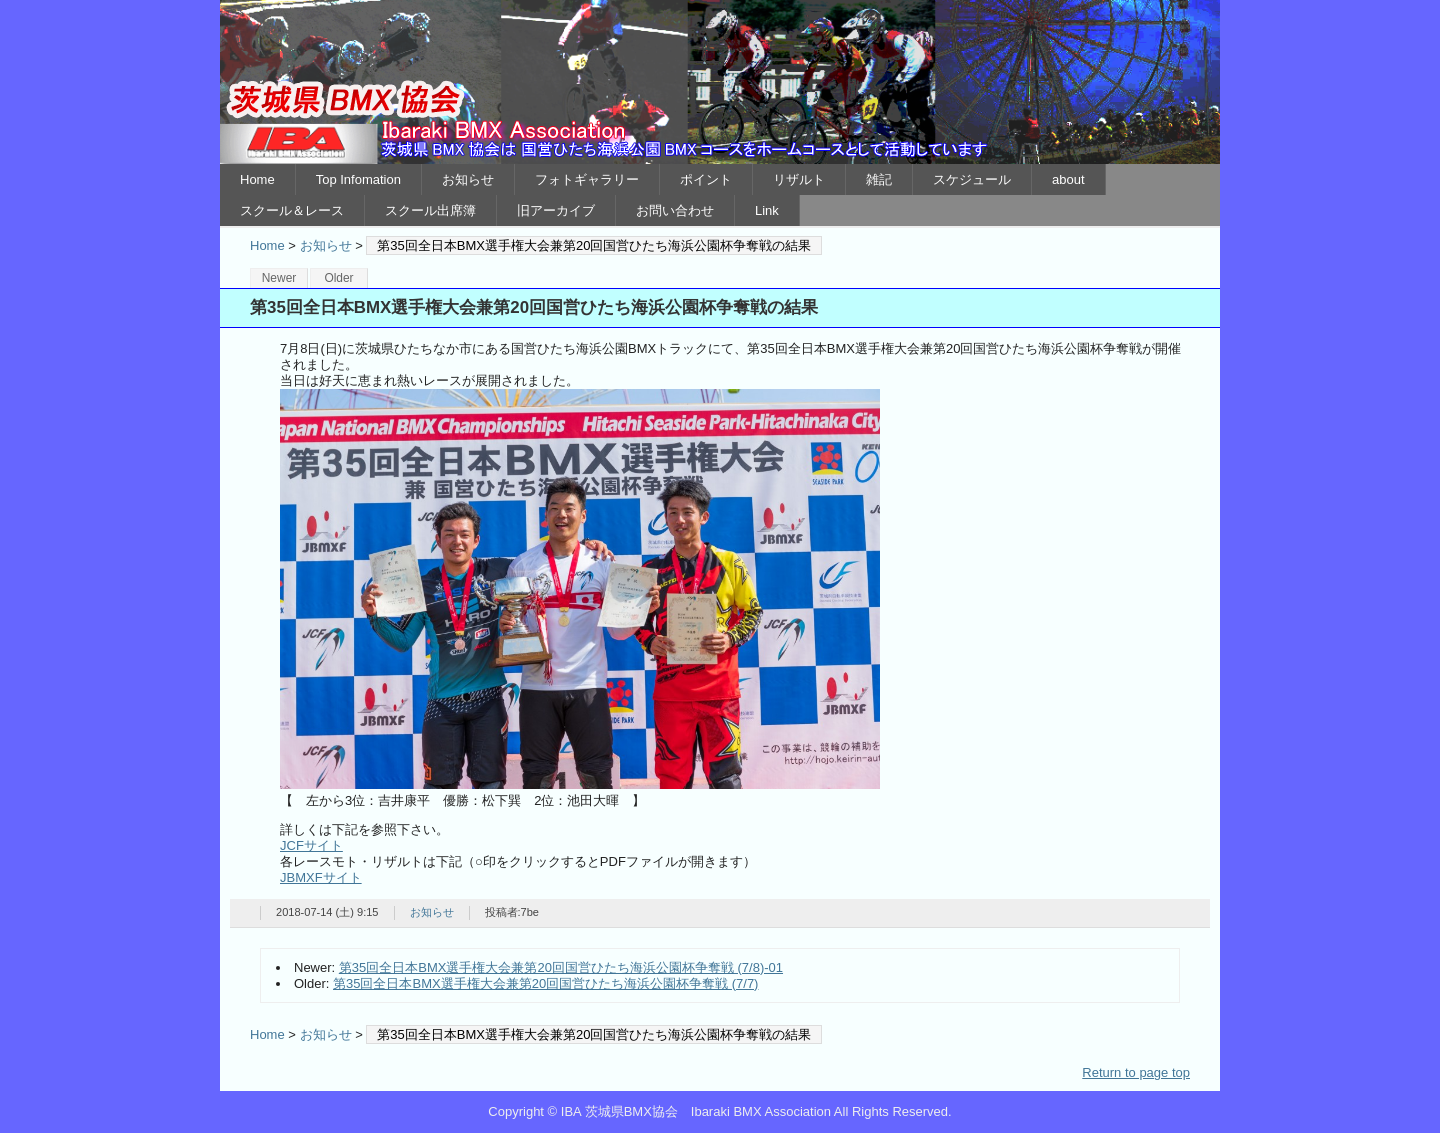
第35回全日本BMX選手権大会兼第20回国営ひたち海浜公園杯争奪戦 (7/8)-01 (561, 967)
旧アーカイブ (556, 210)
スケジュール (972, 179)
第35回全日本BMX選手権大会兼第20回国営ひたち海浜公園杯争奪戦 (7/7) (545, 983)
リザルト (799, 179)
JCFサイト (311, 845)
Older (338, 278)
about (1068, 179)
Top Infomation (358, 179)
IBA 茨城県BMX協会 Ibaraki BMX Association (720, 82)
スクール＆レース (292, 210)
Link (767, 210)
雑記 (879, 179)
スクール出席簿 (430, 210)
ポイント (706, 179)
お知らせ (468, 179)
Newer (279, 278)
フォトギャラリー (587, 179)
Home (257, 179)
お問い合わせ (675, 210)
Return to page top (1136, 1072)
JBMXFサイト (321, 877)
